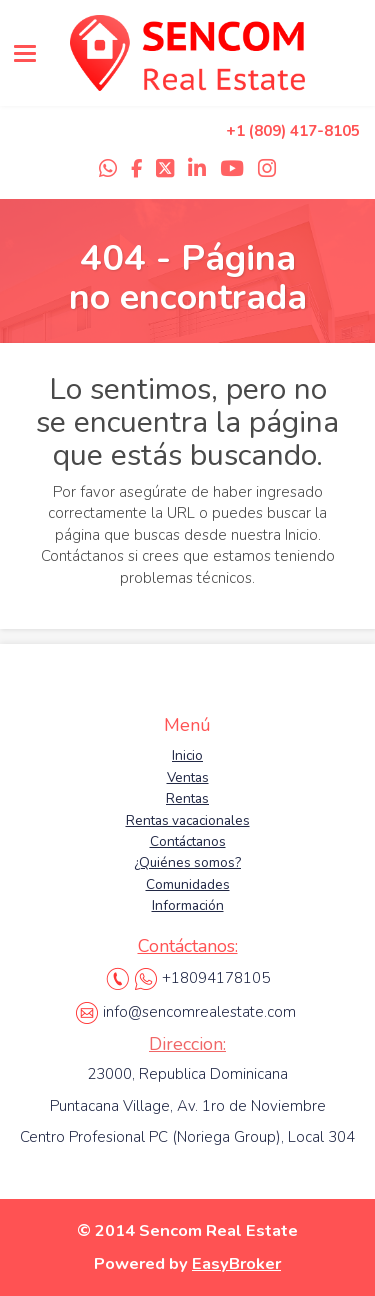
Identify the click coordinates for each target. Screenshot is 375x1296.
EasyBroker (236, 1263)
